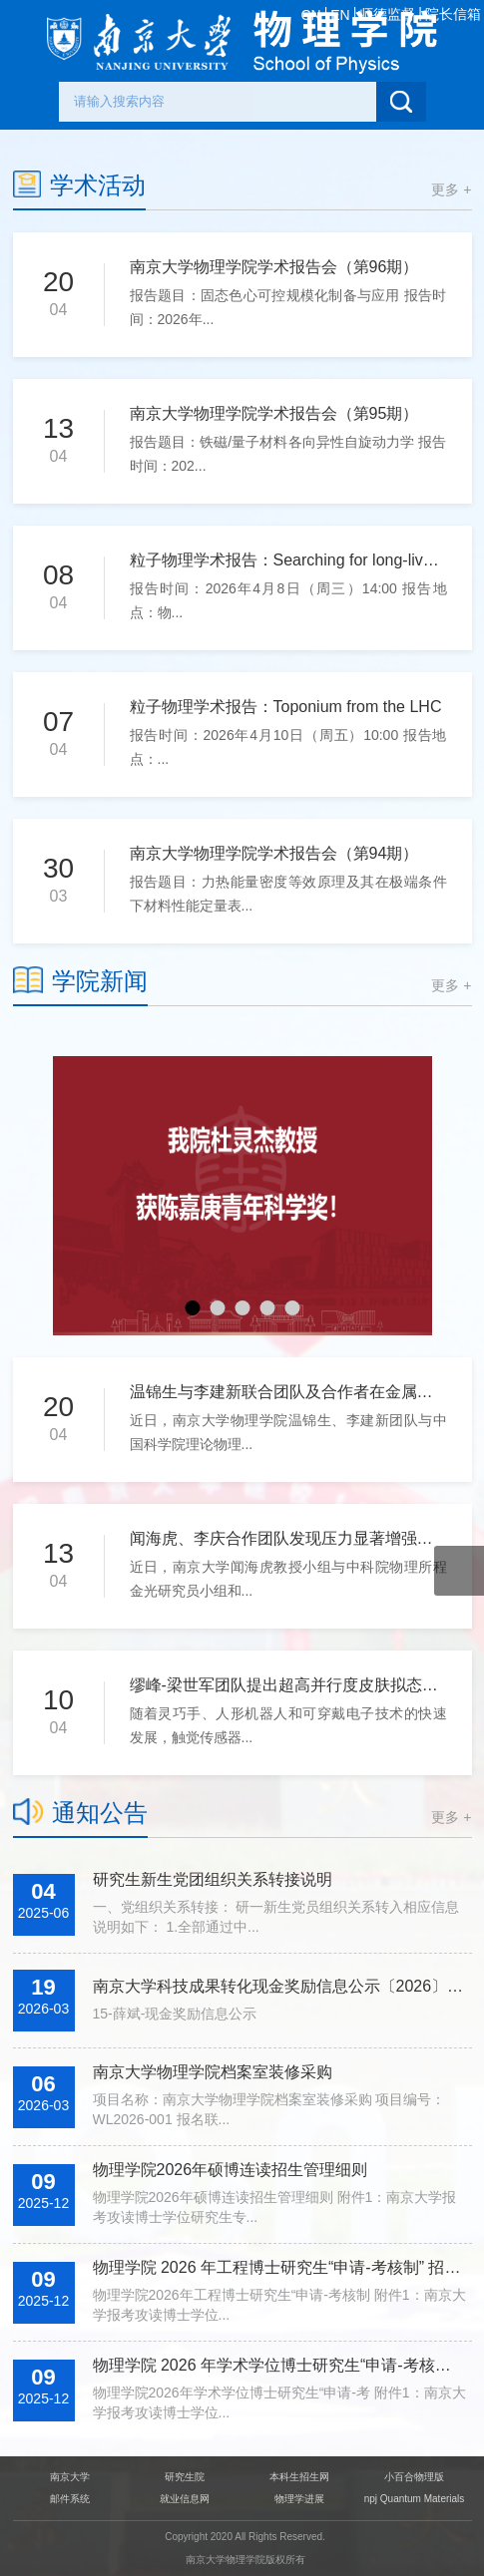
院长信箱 (453, 14)
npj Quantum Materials (414, 2498)
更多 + (451, 189)
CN (310, 15)
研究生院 (185, 2476)
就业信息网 (185, 2498)
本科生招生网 (299, 2476)
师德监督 (387, 14)
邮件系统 (70, 2498)
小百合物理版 (414, 2476)
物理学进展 (299, 2498)
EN (339, 15)
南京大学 (70, 2476)
